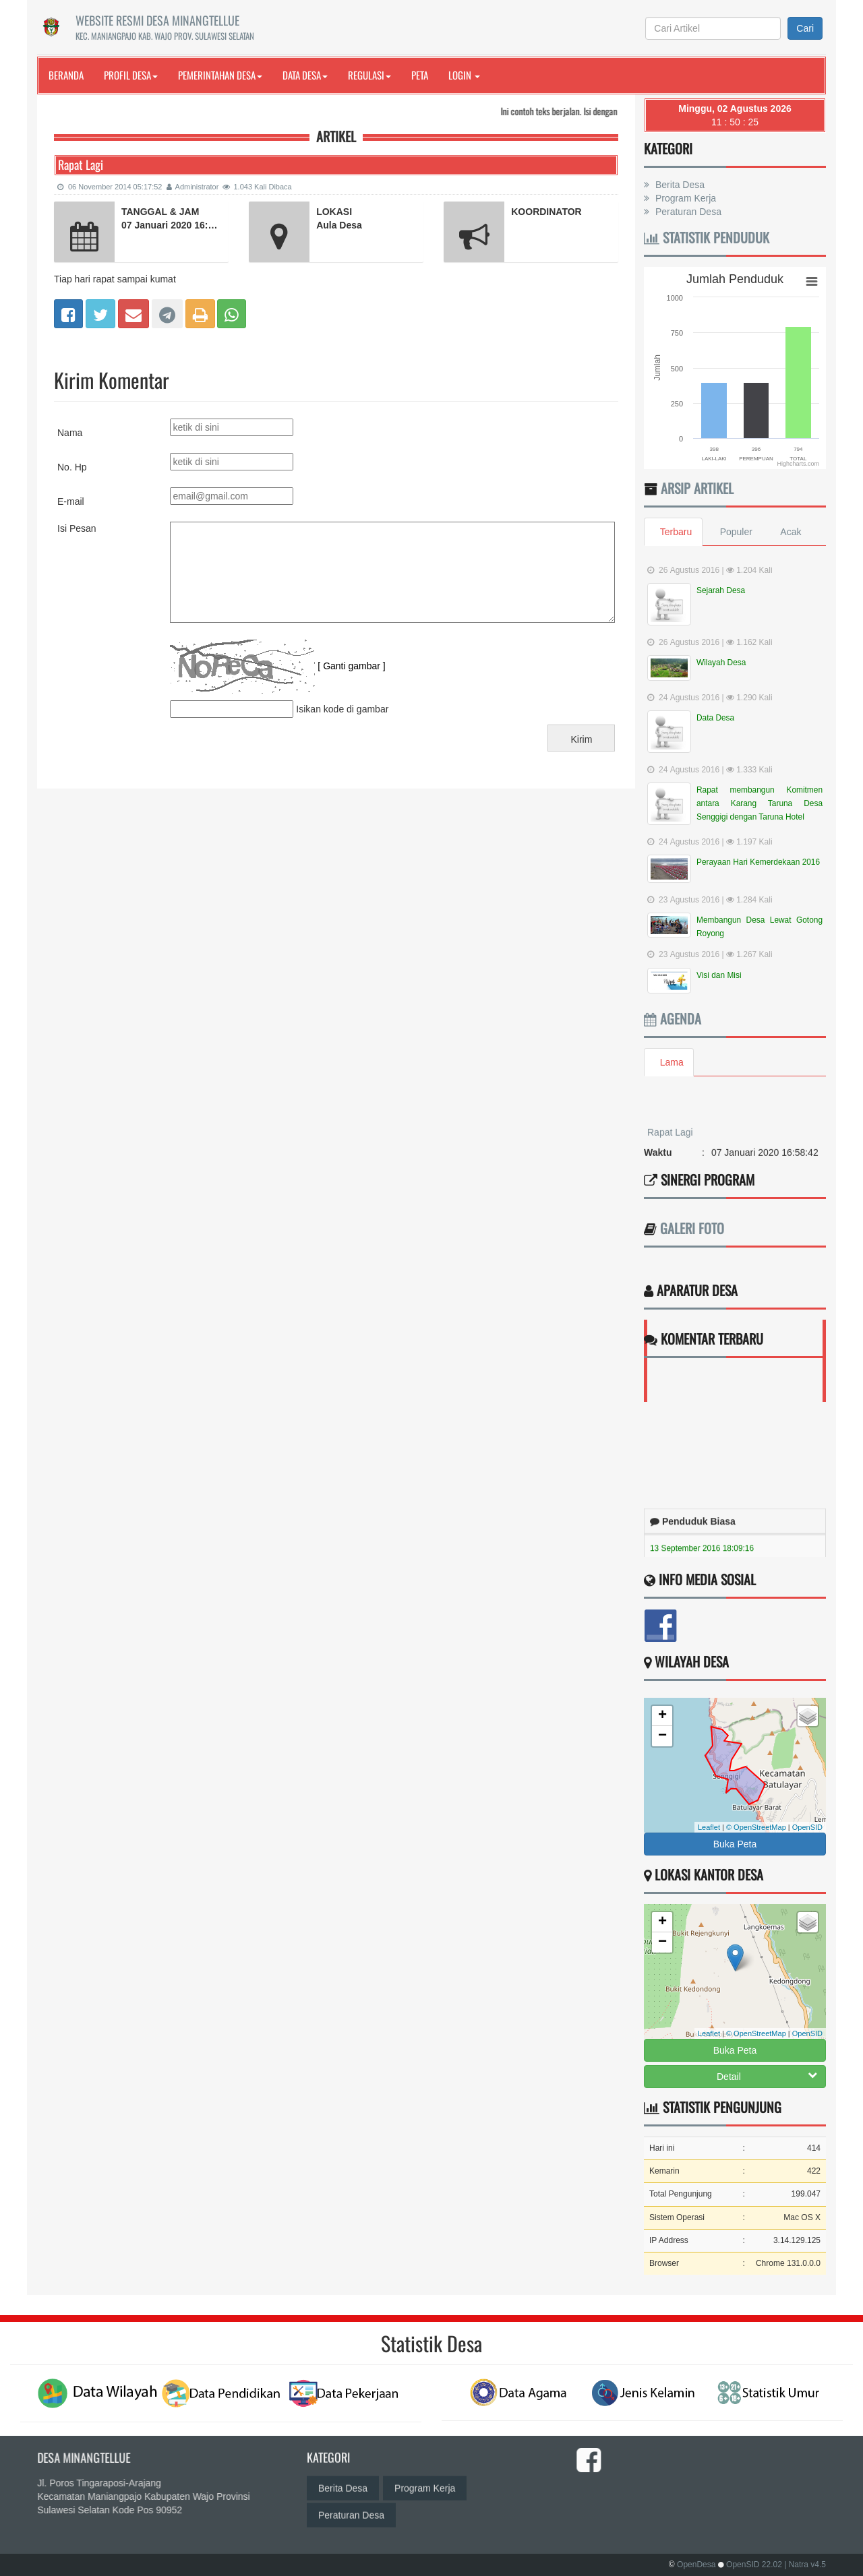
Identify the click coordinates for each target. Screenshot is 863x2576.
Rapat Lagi (670, 1145)
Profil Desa (131, 74)
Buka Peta (735, 1844)
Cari (805, 28)
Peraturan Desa (687, 211)
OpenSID (807, 1827)
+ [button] (662, 1716)
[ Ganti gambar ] (351, 666)
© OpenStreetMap (756, 1827)
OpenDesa (696, 2564)
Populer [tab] (736, 531)
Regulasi (369, 74)
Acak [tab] (791, 531)
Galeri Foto (692, 1228)
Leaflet (709, 1827)
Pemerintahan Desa (220, 74)
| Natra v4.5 (805, 2564)
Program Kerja (684, 198)
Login (464, 74)
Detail (767, 2076)
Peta (419, 74)
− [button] (662, 1736)
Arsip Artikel (697, 488)
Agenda (672, 1018)
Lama (672, 1062)
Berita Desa (679, 184)
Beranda (66, 74)
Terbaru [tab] (676, 531)
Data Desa (305, 74)
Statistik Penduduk (706, 237)
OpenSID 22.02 (754, 2564)
